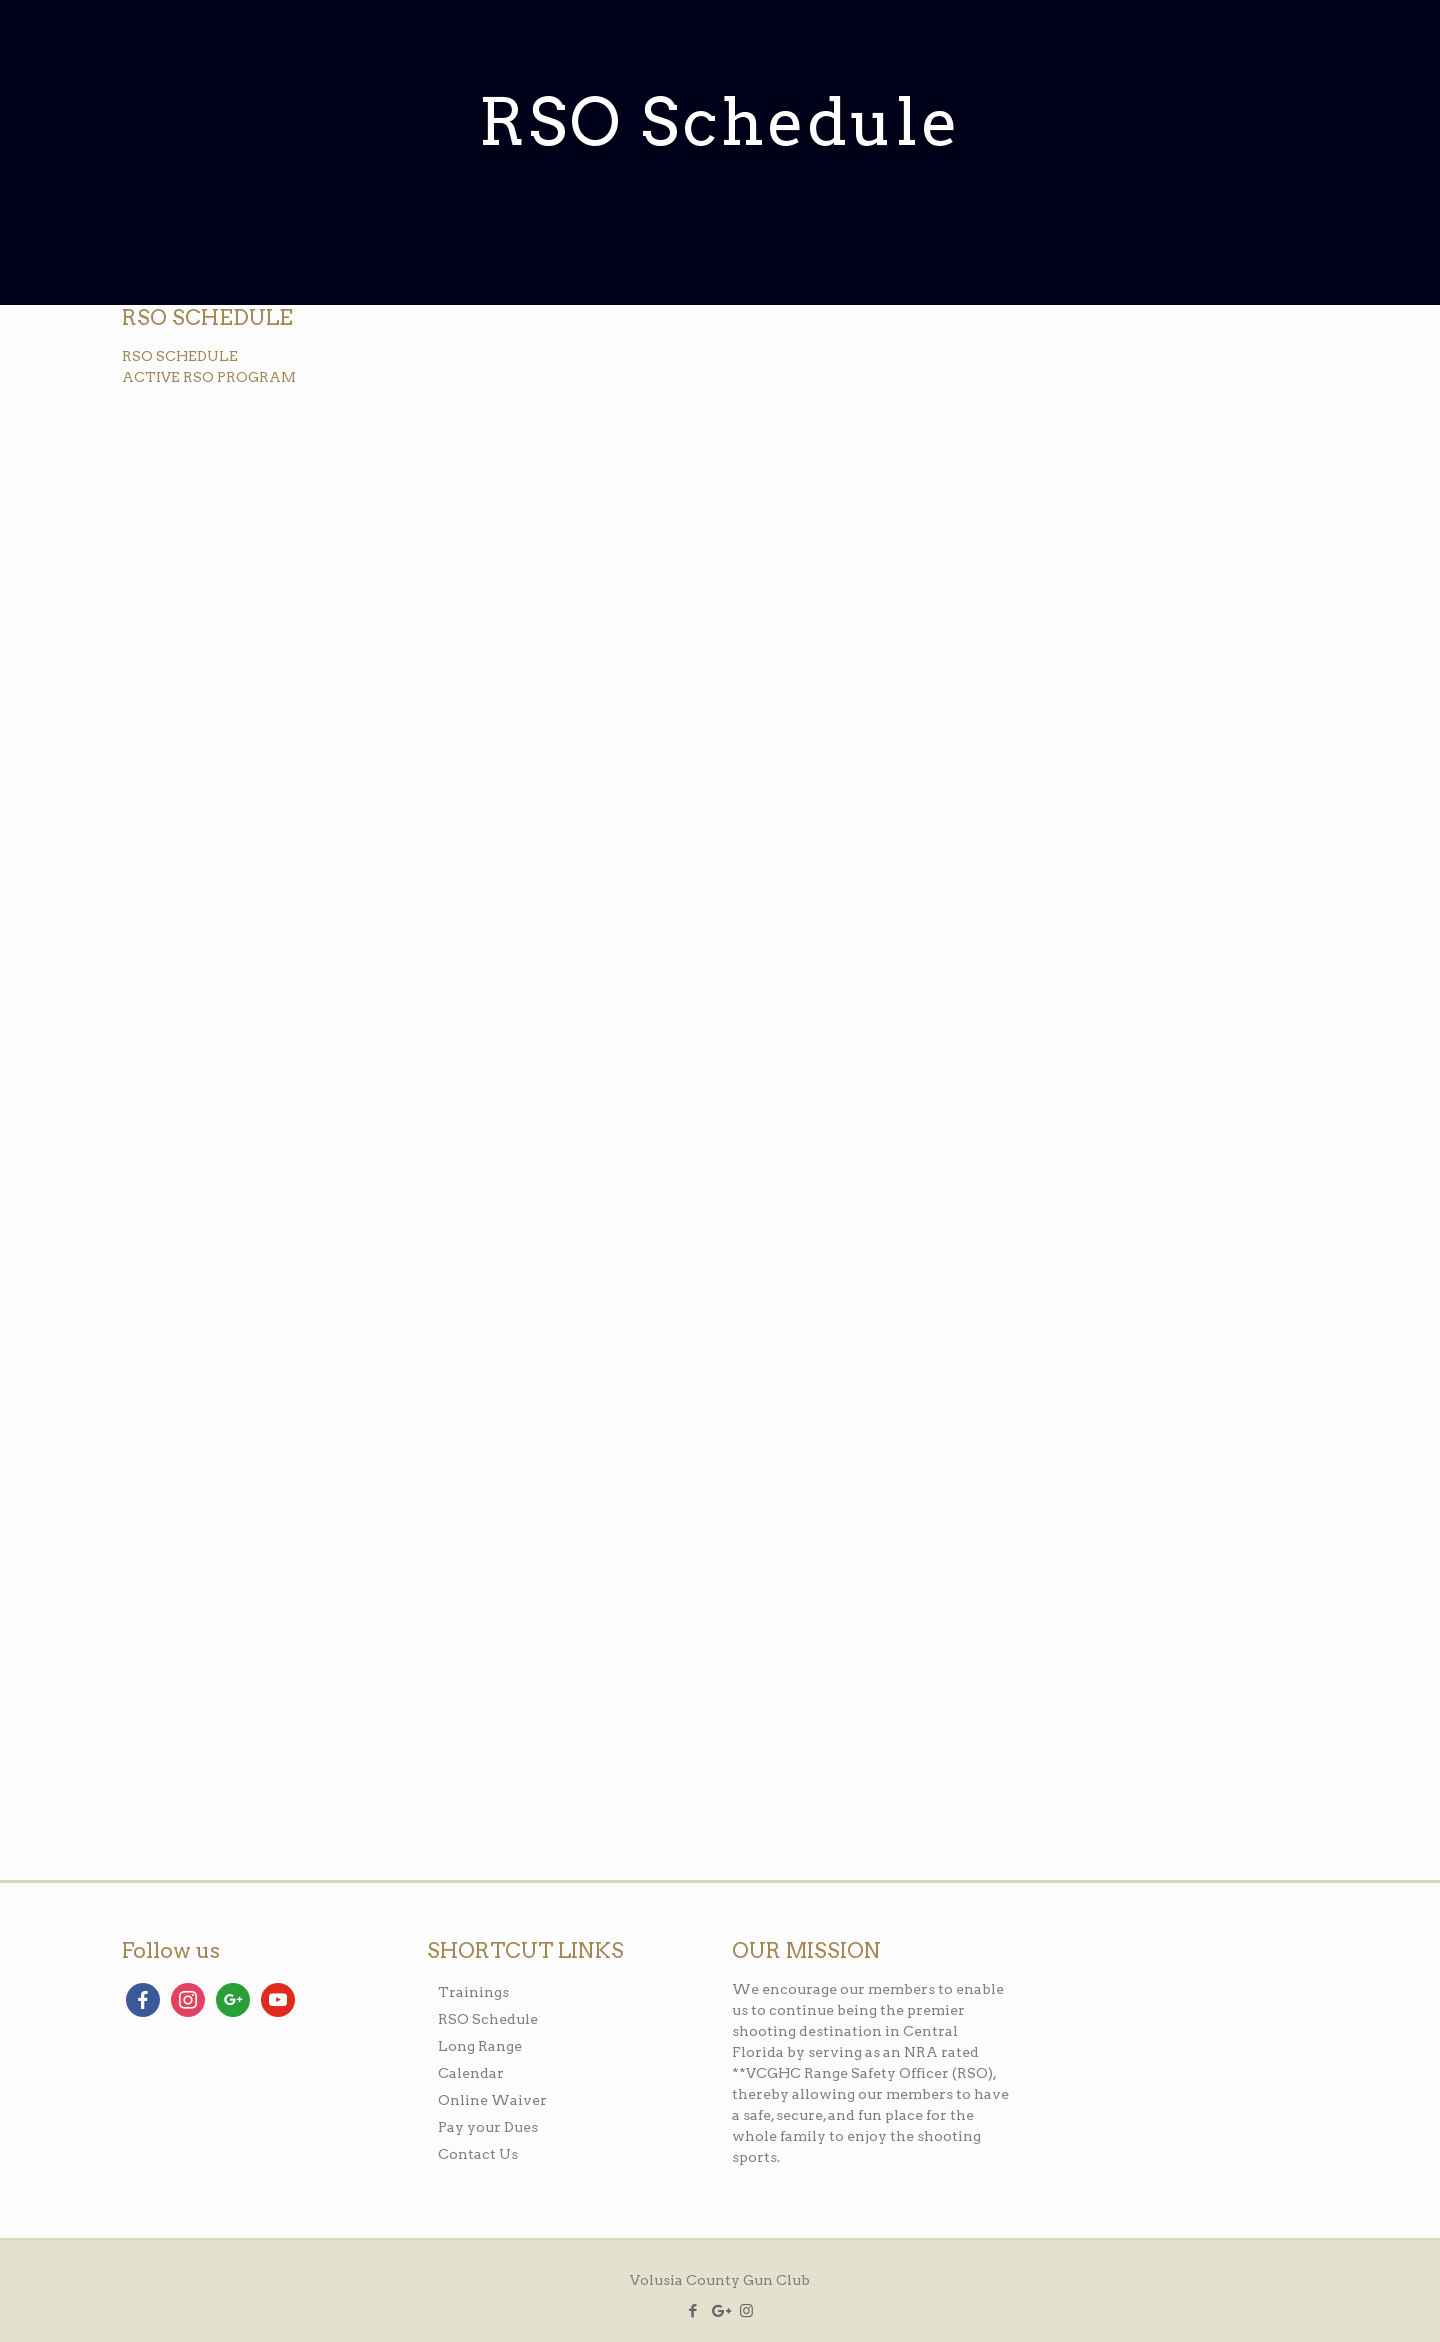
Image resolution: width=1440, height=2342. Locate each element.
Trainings (473, 1992)
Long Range (480, 2046)
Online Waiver (492, 2100)
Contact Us (478, 2154)
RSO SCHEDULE (180, 356)
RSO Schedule (488, 2019)
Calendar (471, 2073)
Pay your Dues (488, 2127)
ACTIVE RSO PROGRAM (209, 377)
